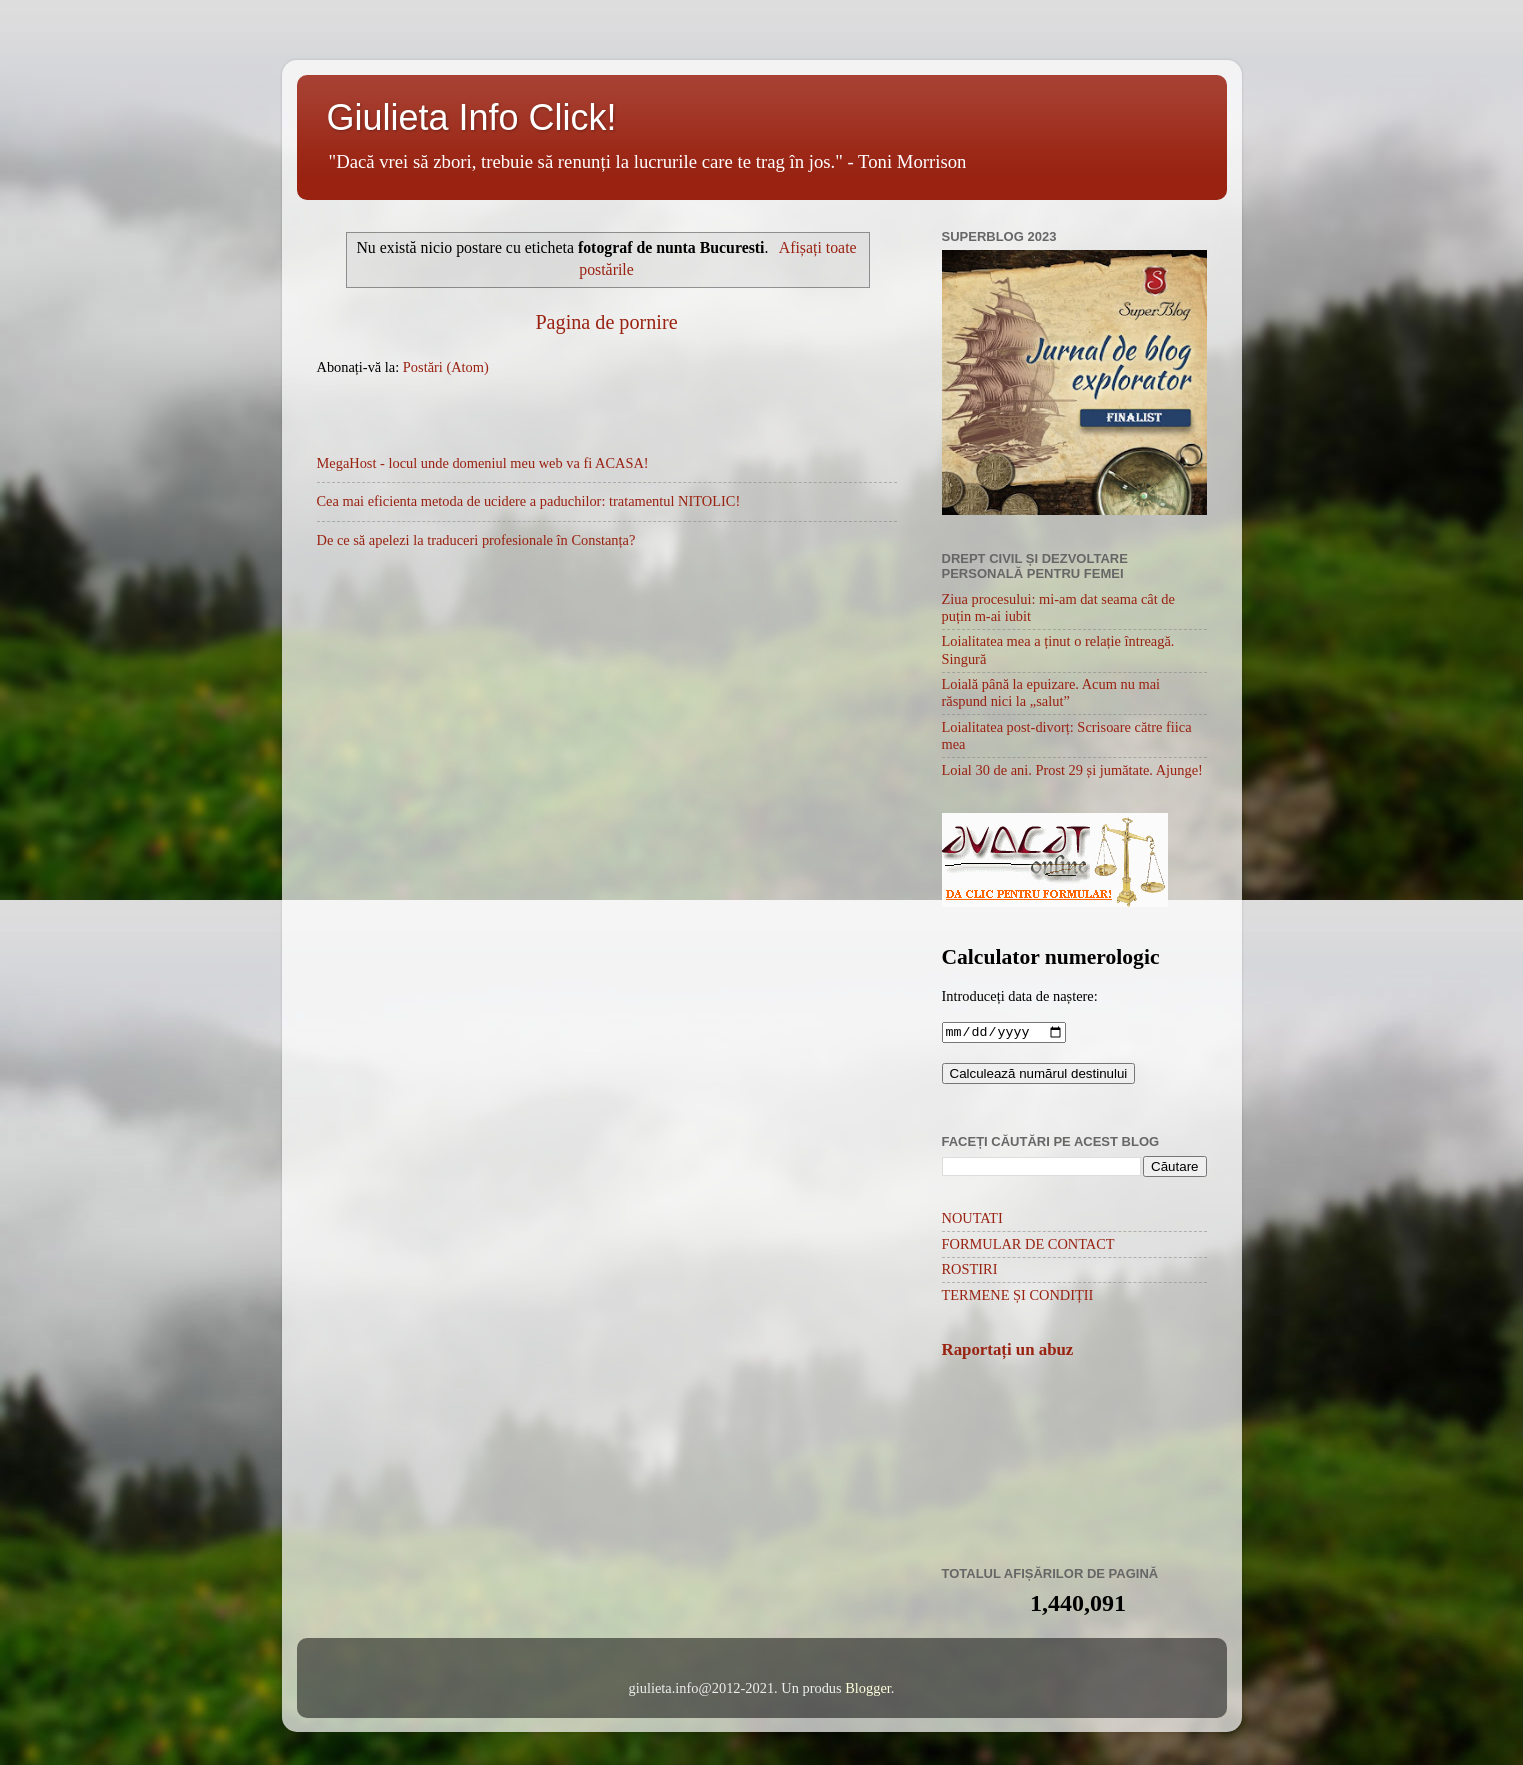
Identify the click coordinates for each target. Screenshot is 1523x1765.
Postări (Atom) (446, 367)
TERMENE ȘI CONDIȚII (1018, 1297)
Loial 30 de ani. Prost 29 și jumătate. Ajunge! (1072, 770)
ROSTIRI (970, 1271)
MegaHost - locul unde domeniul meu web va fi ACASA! (483, 463)
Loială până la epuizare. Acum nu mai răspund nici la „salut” (1051, 692)
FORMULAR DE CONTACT (1028, 1246)
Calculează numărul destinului (1039, 1075)
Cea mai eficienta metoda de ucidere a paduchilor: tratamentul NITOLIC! (529, 501)
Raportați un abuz (1008, 1351)
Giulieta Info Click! (472, 117)
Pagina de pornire (606, 322)
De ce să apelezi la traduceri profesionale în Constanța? (476, 540)
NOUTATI (972, 1220)
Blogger (868, 1690)
